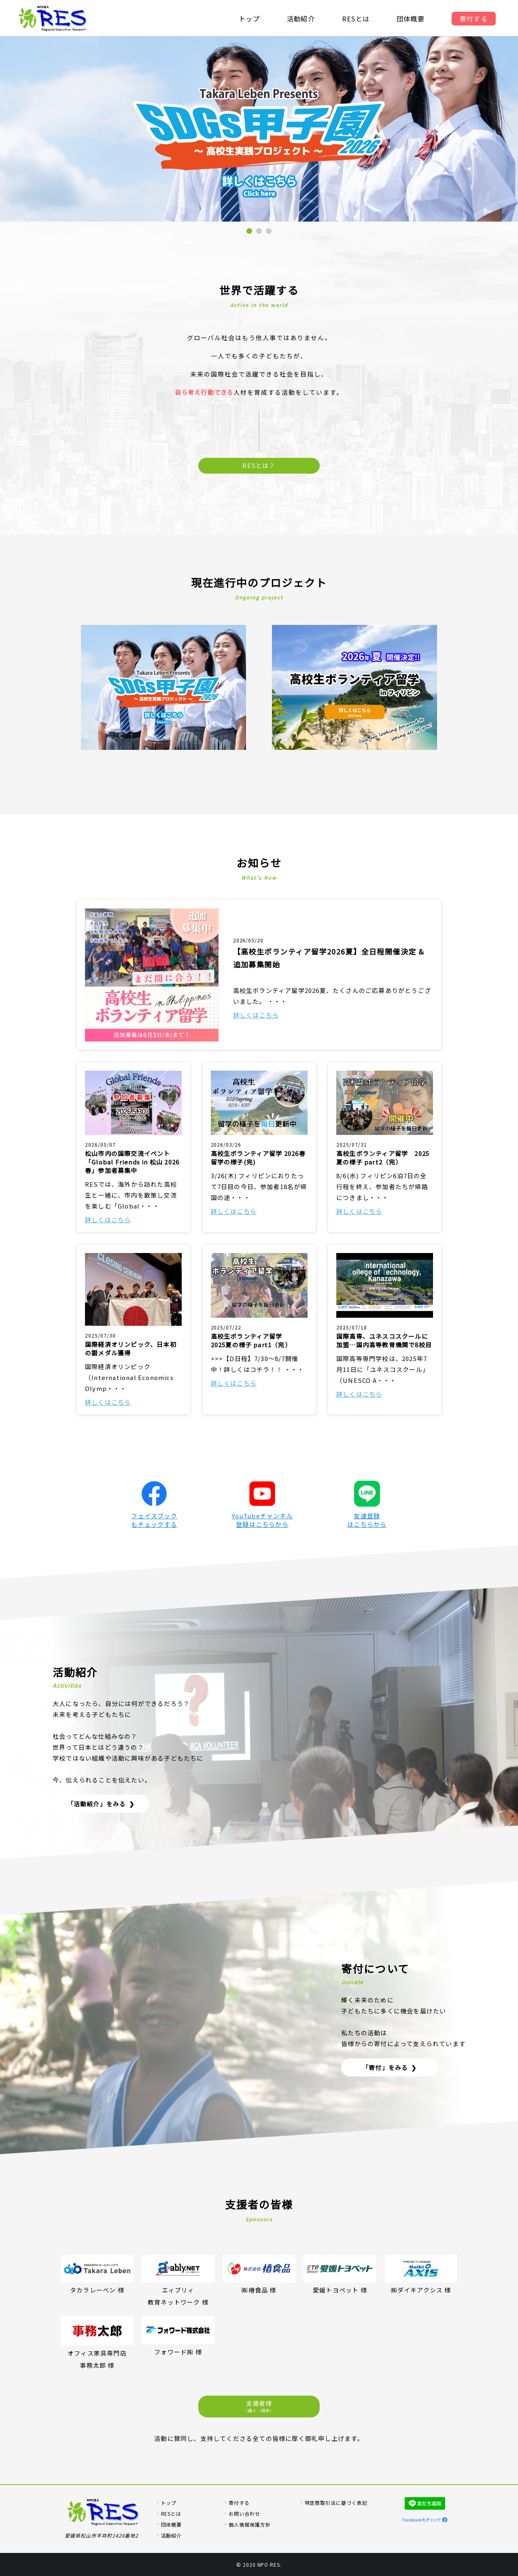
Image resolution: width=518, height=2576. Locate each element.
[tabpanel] (259, 129)
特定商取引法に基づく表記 (336, 2502)
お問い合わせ (244, 2513)
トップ (249, 19)
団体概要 (411, 19)
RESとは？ (258, 465)
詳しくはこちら (256, 1015)
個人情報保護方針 (250, 2524)
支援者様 (259, 2406)
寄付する (474, 19)
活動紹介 (300, 19)
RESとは (356, 19)
